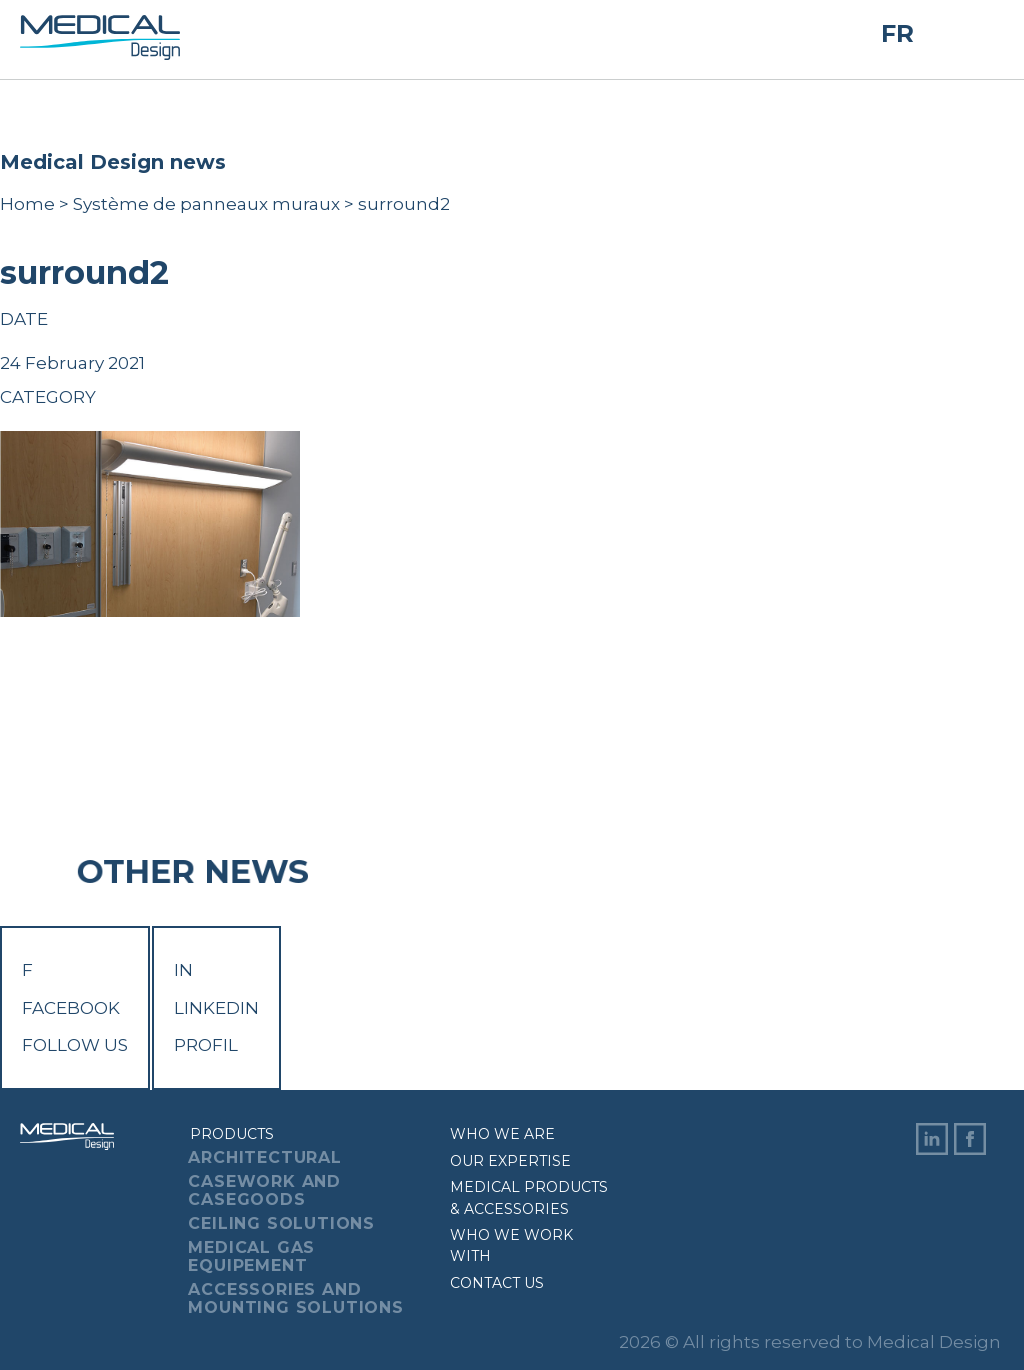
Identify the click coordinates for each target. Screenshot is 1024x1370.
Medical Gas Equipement (251, 1256)
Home (27, 204)
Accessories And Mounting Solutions (295, 1298)
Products (232, 1134)
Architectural (264, 1157)
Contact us (497, 1283)
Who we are (502, 1134)
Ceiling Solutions (281, 1223)
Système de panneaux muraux (206, 204)
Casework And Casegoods (264, 1190)
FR (897, 34)
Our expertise (510, 1161)
